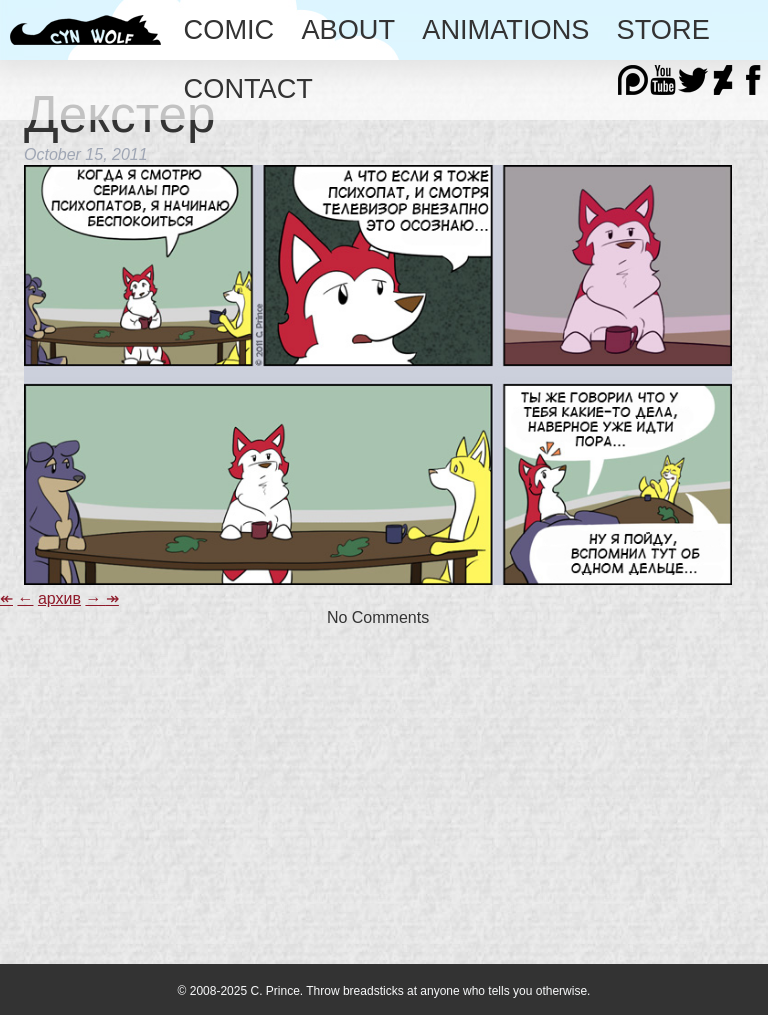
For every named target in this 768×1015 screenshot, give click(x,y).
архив (59, 598)
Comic (229, 29)
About (348, 29)
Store (663, 29)
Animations (505, 29)
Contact (248, 88)
